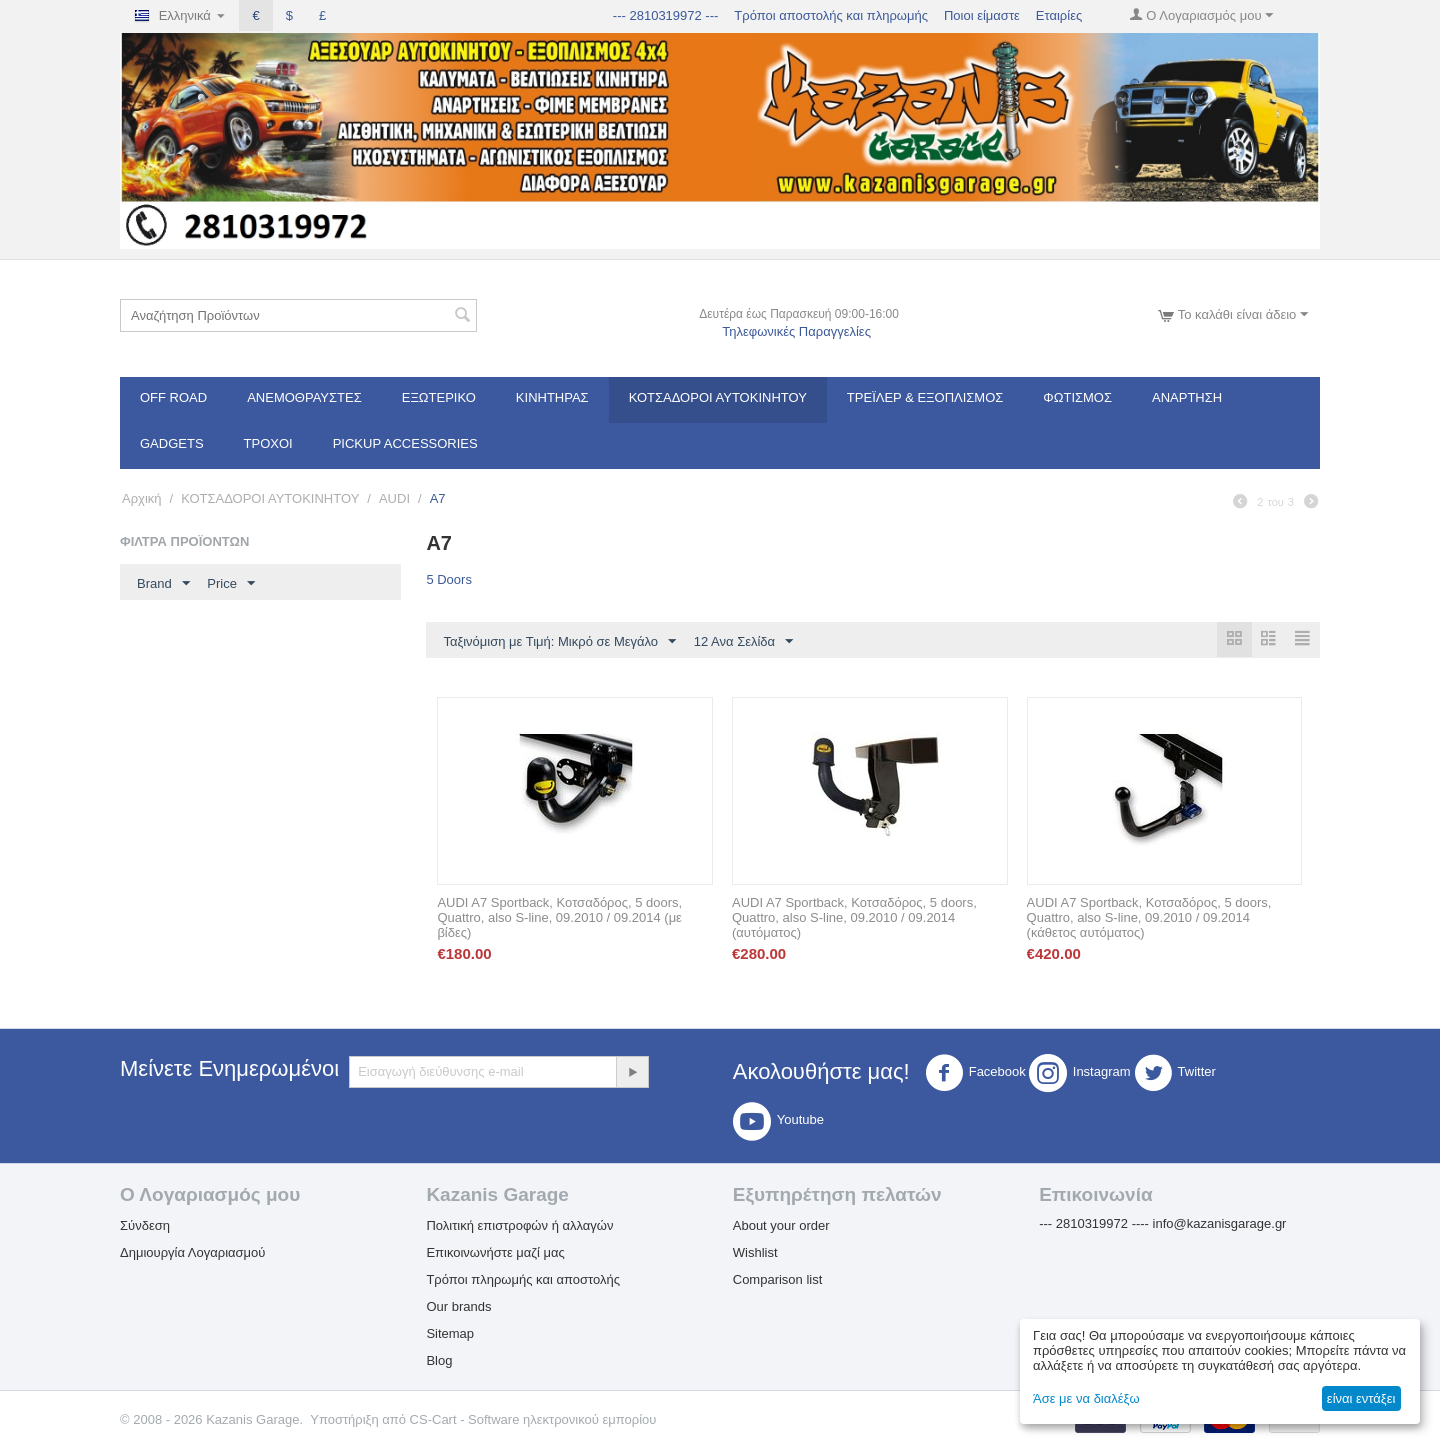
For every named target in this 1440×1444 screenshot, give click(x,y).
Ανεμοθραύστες (304, 397)
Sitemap (450, 1334)
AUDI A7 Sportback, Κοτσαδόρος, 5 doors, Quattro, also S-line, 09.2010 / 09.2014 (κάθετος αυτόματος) (1149, 918)
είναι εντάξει (1361, 1398)
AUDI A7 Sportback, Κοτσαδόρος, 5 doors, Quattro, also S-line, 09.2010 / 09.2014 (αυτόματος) (854, 918)
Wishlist (755, 1253)
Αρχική (142, 498)
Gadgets (172, 443)
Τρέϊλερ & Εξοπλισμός (925, 397)
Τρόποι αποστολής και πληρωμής (831, 15)
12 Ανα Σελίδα (743, 642)
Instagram (1080, 1074)
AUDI (394, 498)
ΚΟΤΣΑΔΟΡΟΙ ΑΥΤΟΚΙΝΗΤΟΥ (718, 397)
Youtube (778, 1122)
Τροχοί (268, 443)
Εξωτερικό (439, 397)
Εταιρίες (1059, 15)
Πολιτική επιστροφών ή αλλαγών (519, 1226)
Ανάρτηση (1187, 397)
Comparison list (778, 1280)
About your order (781, 1226)
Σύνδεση (145, 1226)
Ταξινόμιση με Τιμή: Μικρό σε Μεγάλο (559, 642)
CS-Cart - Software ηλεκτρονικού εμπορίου (533, 1420)
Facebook (975, 1074)
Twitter (1175, 1074)
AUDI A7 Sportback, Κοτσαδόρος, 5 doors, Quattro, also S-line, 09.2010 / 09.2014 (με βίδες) (559, 918)
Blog (439, 1361)
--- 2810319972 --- (666, 15)
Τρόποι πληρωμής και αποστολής (523, 1280)
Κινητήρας (552, 397)
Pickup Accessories (405, 443)
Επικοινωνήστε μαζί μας (495, 1253)
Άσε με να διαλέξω (1086, 1398)
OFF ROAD (173, 397)
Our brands (458, 1307)
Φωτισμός (1077, 397)
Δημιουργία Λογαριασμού (192, 1253)
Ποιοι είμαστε (982, 15)
